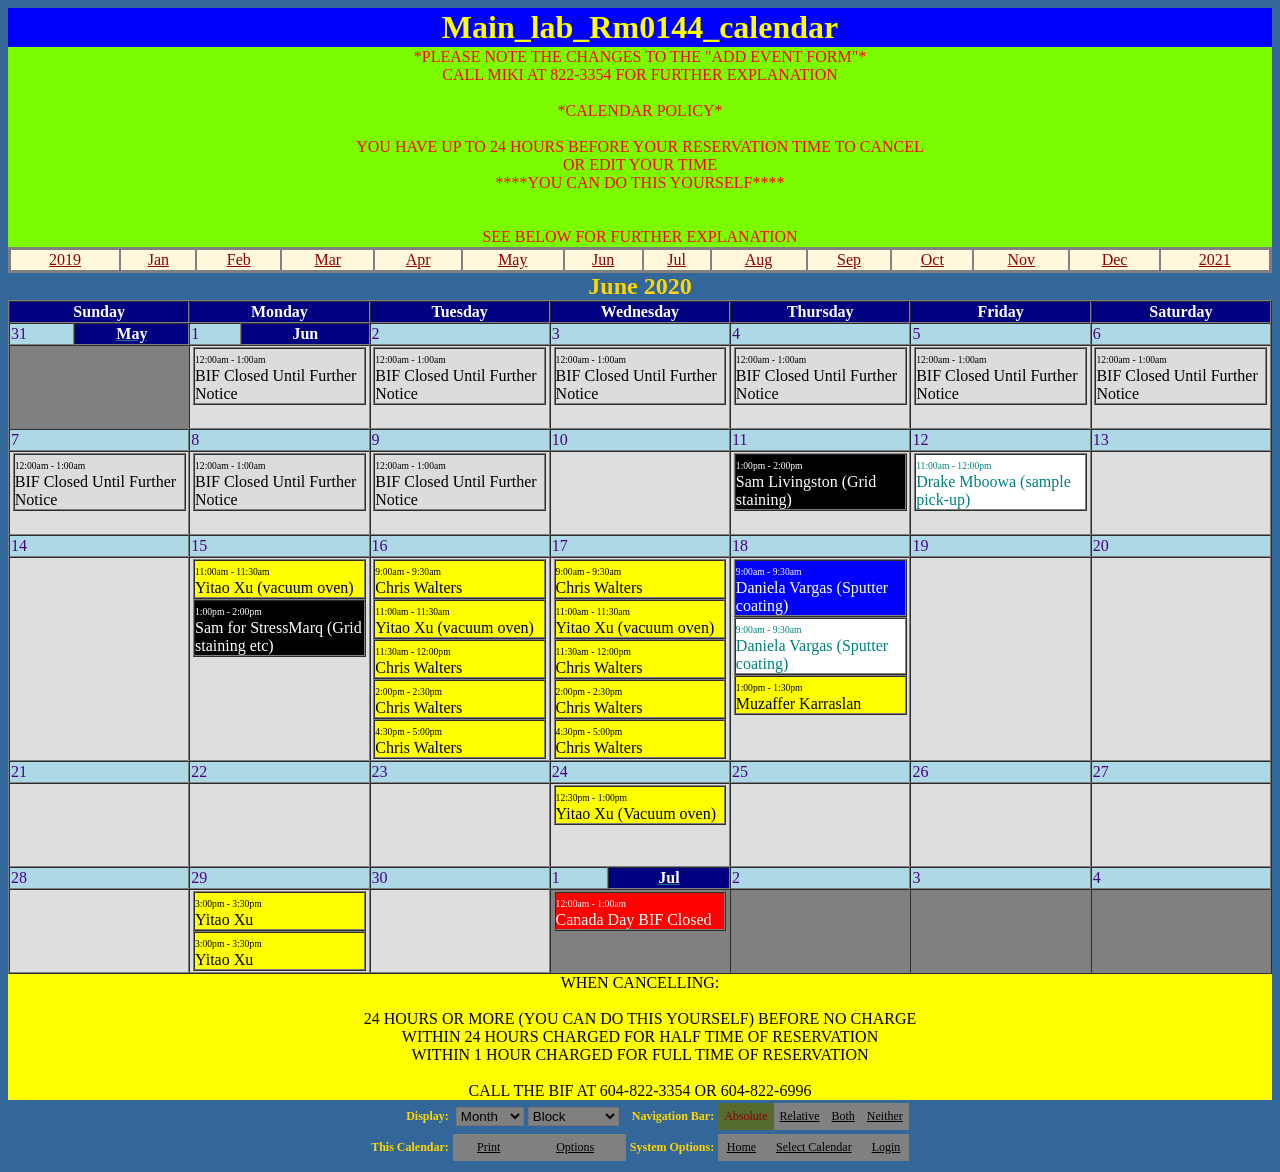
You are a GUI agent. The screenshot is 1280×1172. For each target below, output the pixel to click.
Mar (327, 259)
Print (488, 1147)
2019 (65, 259)
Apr (418, 259)
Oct (932, 259)
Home (741, 1147)
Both (843, 1116)
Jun (603, 259)
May (512, 259)
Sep (849, 259)
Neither (885, 1116)
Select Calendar (814, 1147)
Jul (676, 259)
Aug (759, 259)
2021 (1215, 259)
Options (575, 1147)
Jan (158, 259)
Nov (1022, 259)
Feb (239, 259)
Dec (1115, 259)
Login (886, 1147)
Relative (800, 1116)
